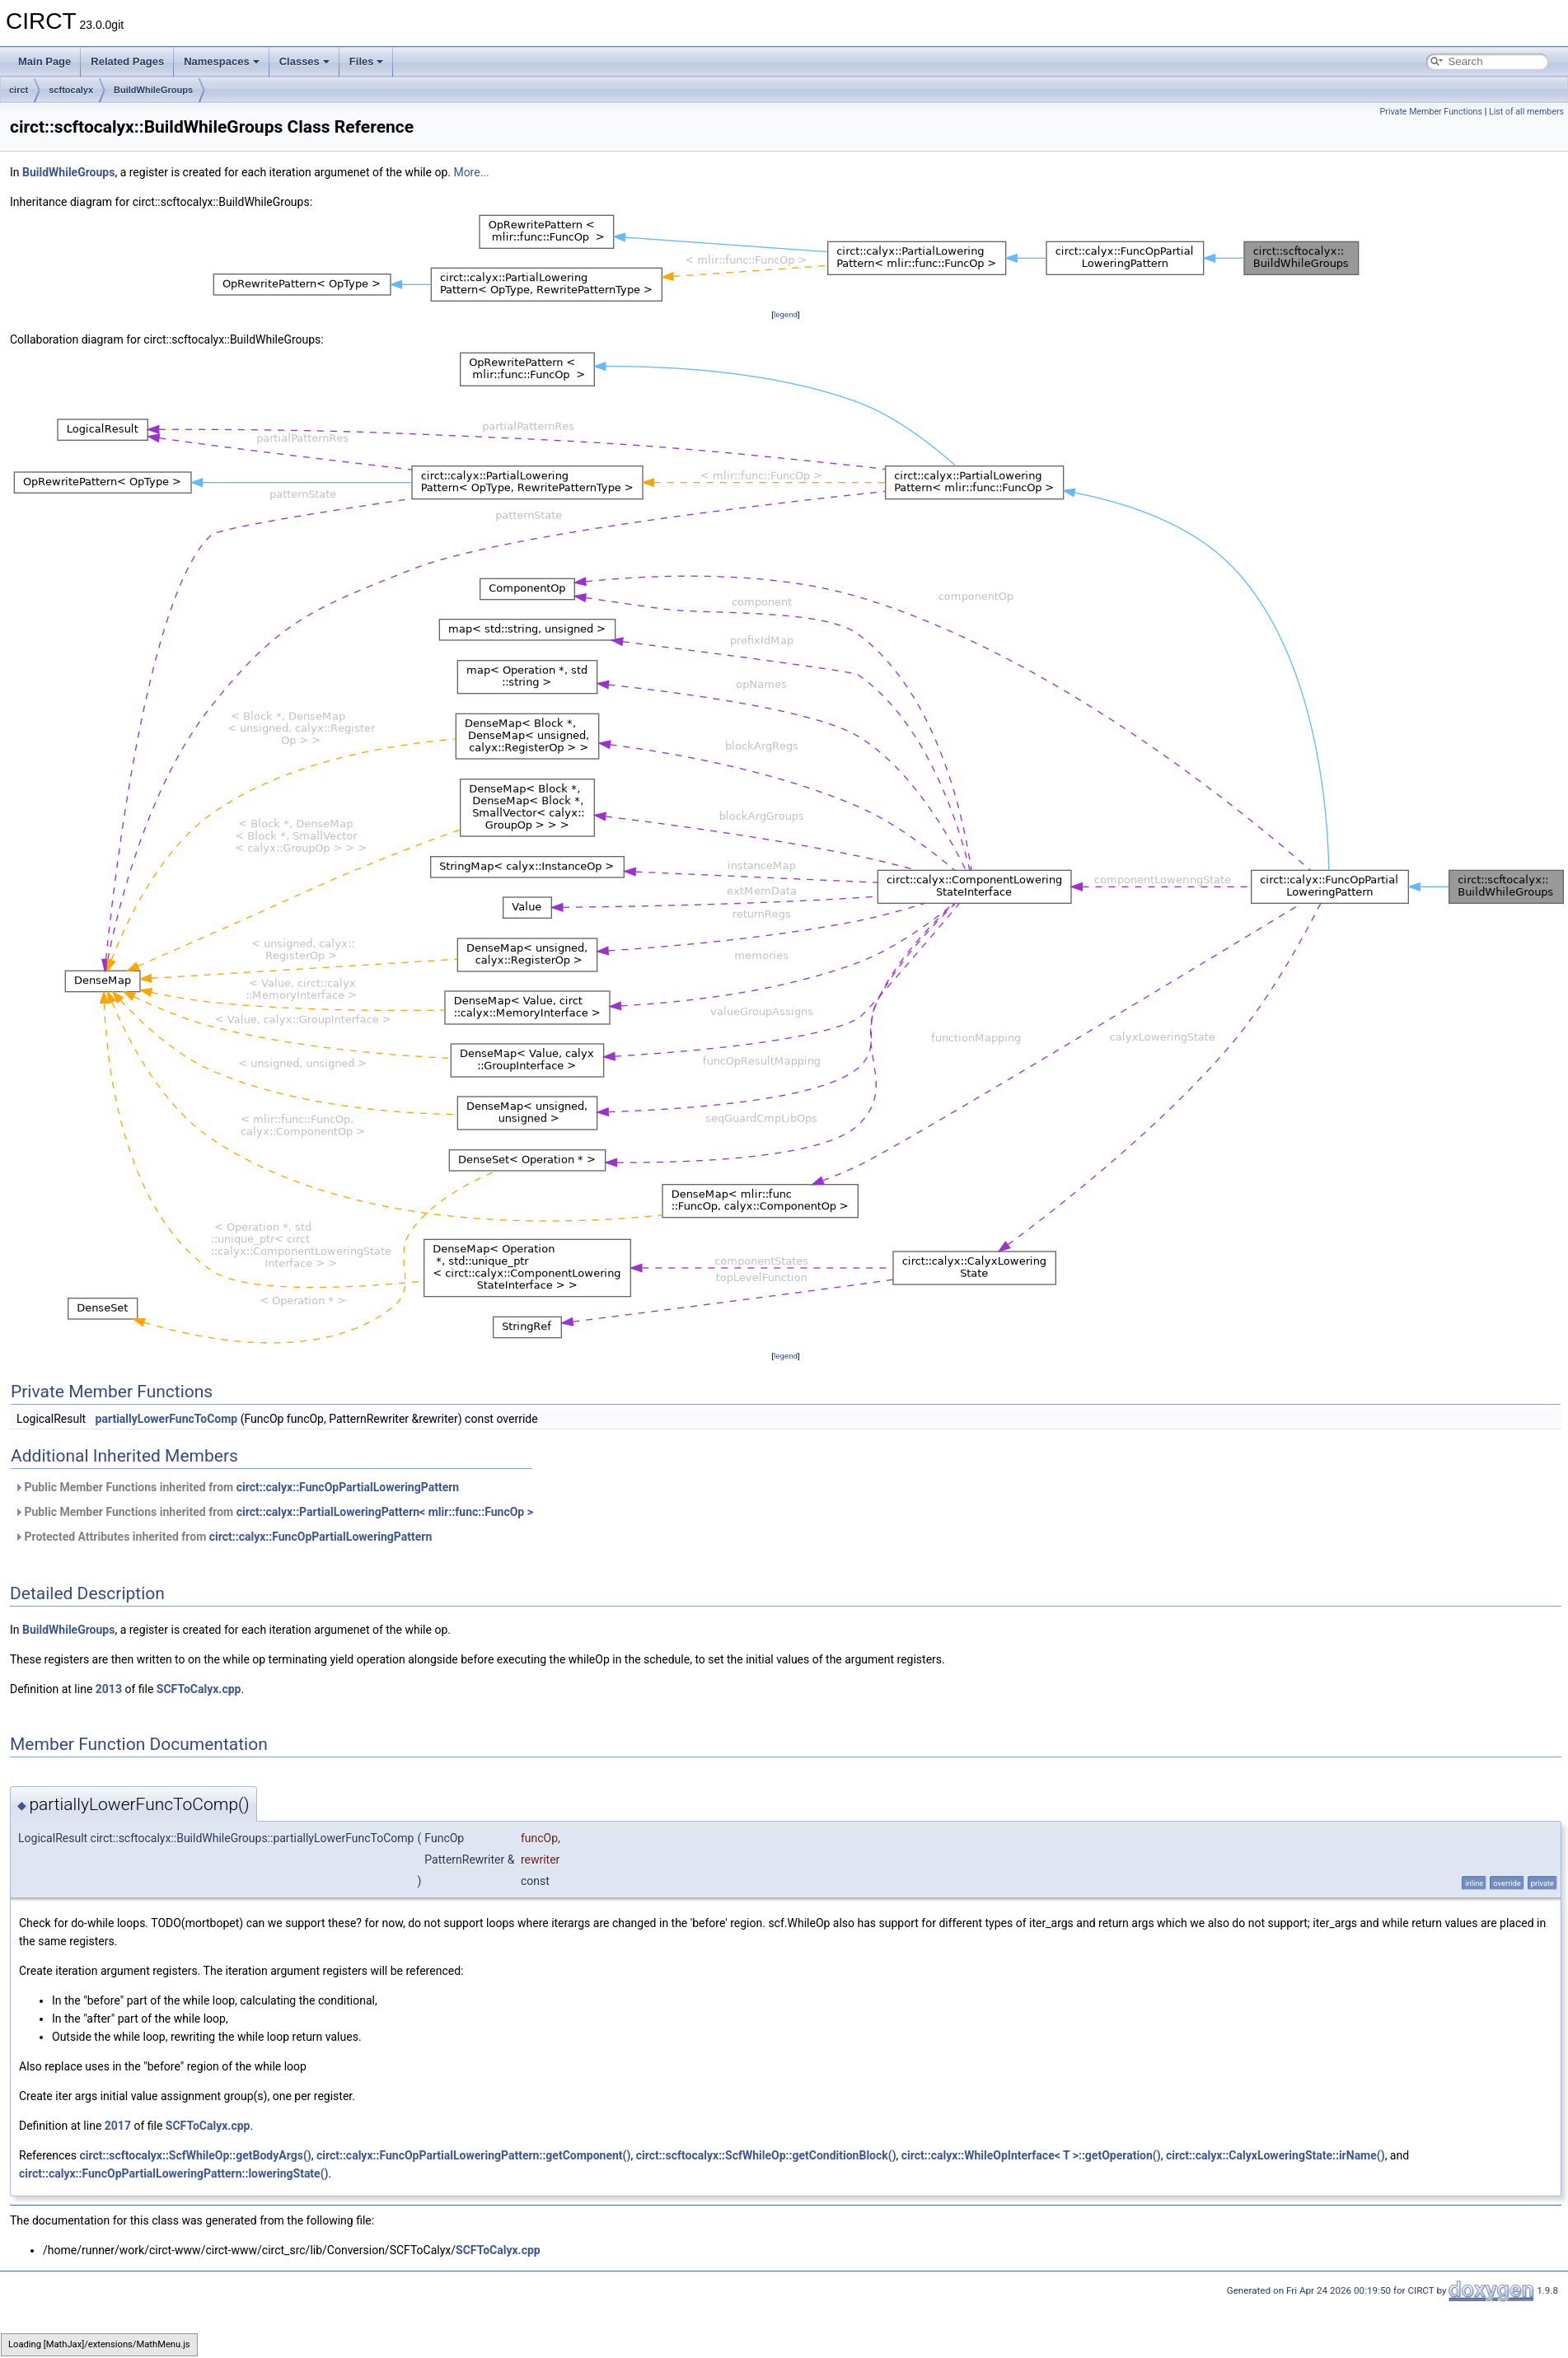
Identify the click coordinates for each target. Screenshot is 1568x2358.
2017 (118, 2125)
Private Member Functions (1431, 111)
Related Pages (127, 61)
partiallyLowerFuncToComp (167, 1418)
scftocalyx (71, 90)
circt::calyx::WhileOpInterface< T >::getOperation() (1031, 2155)
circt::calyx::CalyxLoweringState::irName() (1275, 2155)
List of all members (1526, 111)
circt (18, 90)
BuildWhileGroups (153, 90)
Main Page (44, 61)
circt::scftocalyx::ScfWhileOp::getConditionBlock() (766, 2155)
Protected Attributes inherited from (223, 1536)
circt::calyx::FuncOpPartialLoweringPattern (348, 1487)
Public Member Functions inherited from (236, 1487)
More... (471, 172)
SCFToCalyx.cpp (199, 1689)
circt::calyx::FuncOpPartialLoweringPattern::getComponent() (473, 2155)
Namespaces (222, 61)
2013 (109, 1689)
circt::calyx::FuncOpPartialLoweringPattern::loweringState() (173, 2173)
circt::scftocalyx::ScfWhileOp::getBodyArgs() (195, 2155)
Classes (304, 61)
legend (786, 314)
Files (366, 61)
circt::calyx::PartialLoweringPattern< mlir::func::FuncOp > (384, 1511)
